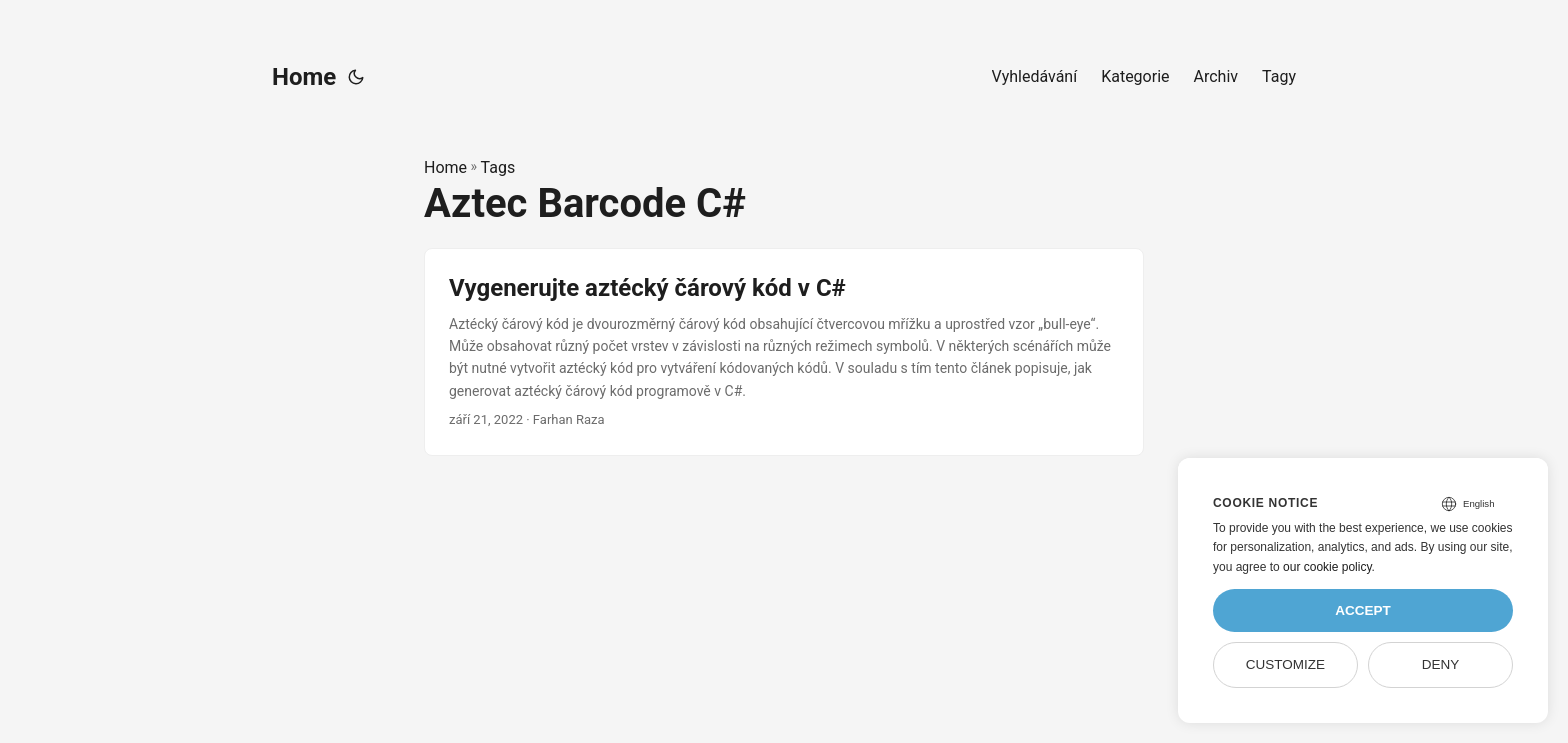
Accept (1363, 610)
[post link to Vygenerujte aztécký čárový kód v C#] (784, 352)
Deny (1441, 664)
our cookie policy (1327, 567)
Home (304, 77)
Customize (1285, 664)
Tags (498, 167)
